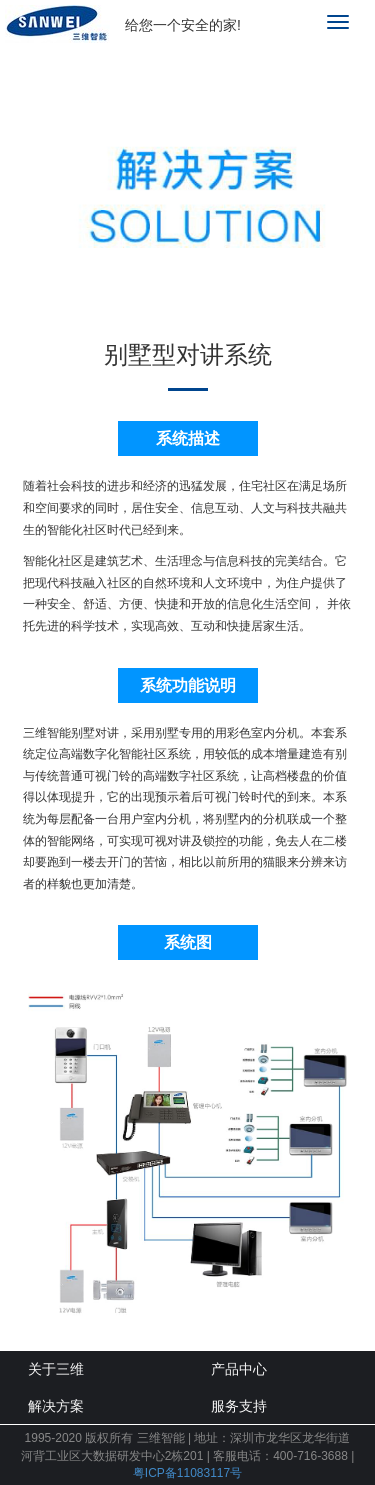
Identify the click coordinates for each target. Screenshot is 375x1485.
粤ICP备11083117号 (187, 1473)
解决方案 (56, 1406)
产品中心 (239, 1369)
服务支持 (239, 1406)
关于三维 (56, 1369)
